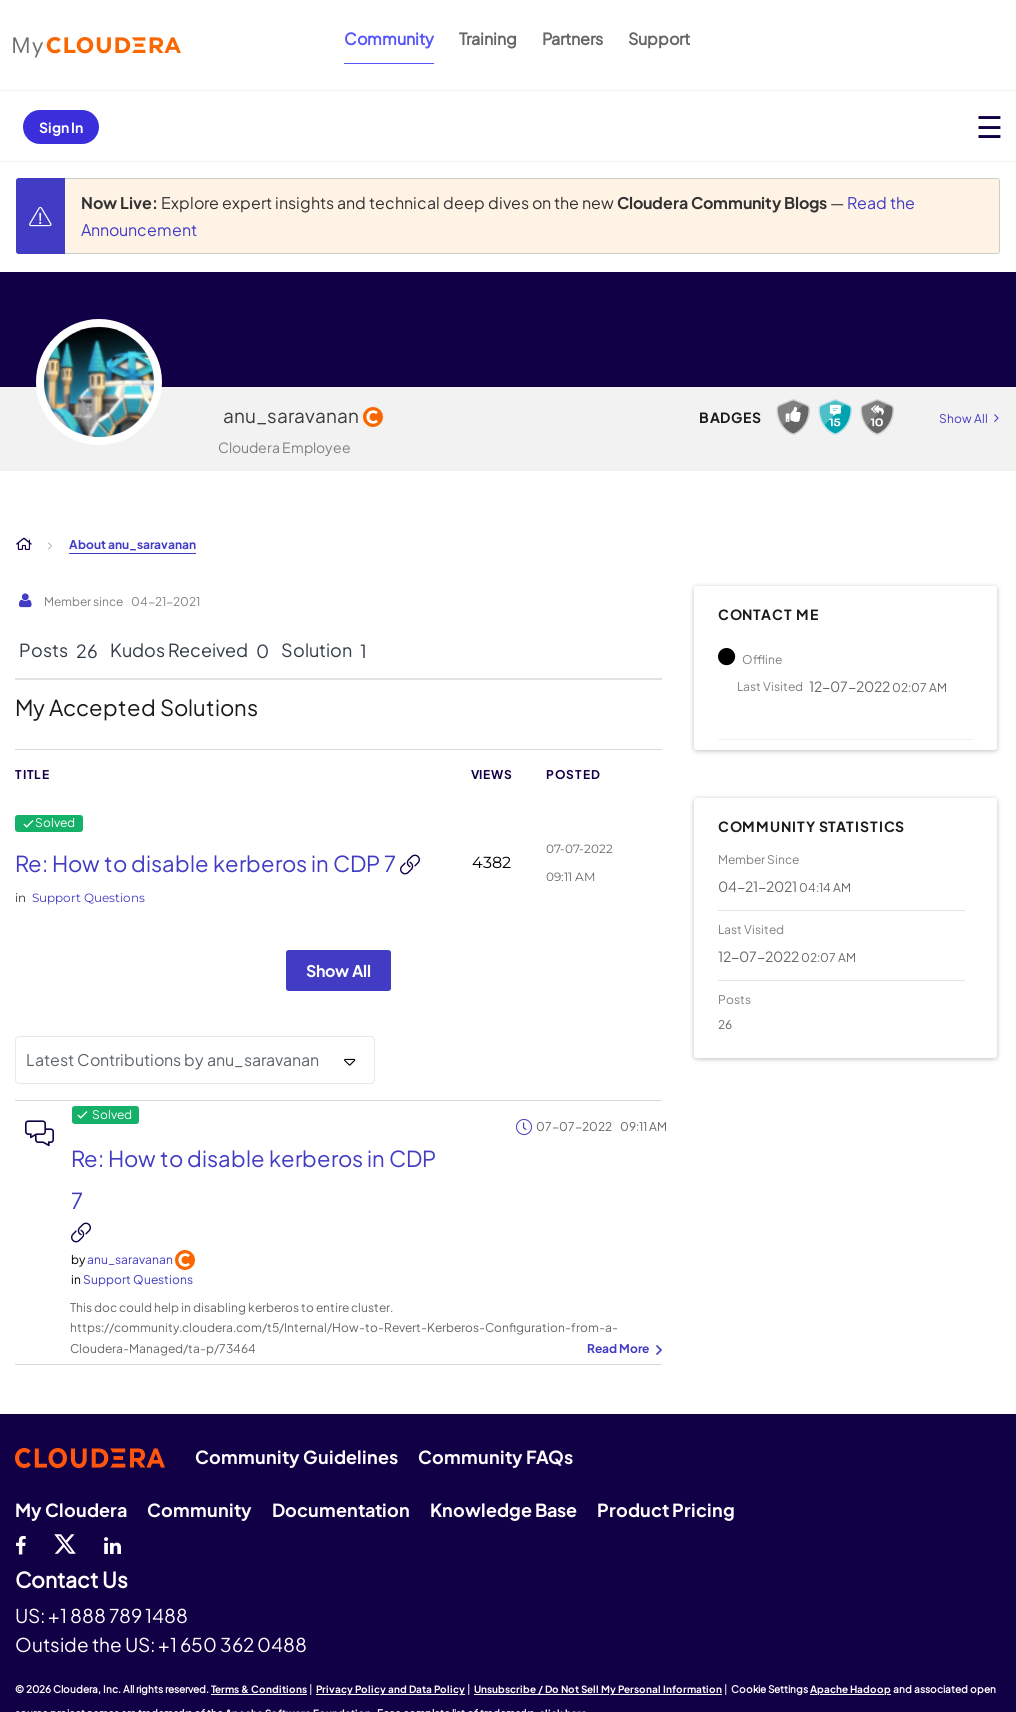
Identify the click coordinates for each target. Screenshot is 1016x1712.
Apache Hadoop (850, 1689)
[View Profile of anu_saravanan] (130, 1259)
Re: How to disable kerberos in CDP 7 (207, 863)
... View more (622, 1350)
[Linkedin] (112, 1543)
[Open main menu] (989, 126)
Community (389, 38)
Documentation (341, 1509)
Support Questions (88, 897)
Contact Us (71, 1580)
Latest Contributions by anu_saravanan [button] (172, 1059)
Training (488, 38)
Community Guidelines (296, 1456)
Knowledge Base (503, 1509)
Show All (338, 970)
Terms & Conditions (259, 1689)
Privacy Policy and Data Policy (390, 1689)
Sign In (61, 127)
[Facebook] (20, 1543)
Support (659, 38)
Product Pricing (666, 1509)
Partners (572, 38)
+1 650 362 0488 (232, 1644)
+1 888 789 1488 (118, 1615)
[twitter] (65, 1543)
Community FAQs (495, 1456)
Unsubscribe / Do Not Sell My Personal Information (598, 1689)
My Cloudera (71, 1509)
